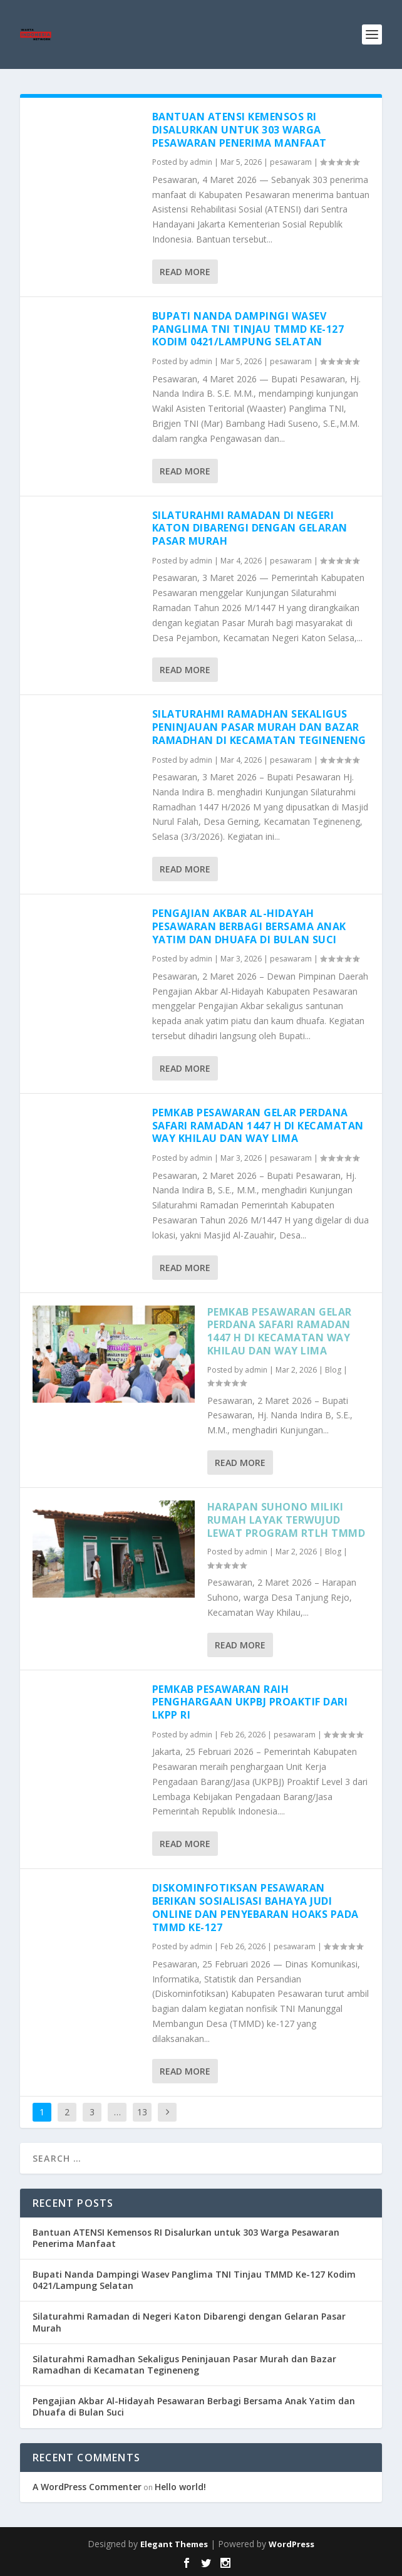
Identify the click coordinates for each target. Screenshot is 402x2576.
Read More (185, 272)
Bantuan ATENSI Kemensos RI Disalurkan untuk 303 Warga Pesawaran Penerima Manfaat (239, 130)
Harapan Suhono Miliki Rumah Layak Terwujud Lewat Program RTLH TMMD (286, 1520)
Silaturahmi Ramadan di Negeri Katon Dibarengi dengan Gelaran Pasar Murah (250, 528)
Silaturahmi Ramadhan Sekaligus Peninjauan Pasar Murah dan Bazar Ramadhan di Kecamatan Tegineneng (259, 727)
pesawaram (291, 162)
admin (201, 162)
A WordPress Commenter (87, 2487)
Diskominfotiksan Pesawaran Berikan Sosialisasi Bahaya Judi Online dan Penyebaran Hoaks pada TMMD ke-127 (255, 1907)
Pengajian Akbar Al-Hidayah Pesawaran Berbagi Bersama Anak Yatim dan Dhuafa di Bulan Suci (249, 926)
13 (142, 2112)
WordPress (291, 2544)
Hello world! (180, 2487)
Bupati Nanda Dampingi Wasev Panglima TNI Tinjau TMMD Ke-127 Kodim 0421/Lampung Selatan (248, 329)
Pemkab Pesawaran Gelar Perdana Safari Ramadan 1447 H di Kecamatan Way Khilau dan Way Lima (258, 1126)
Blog (333, 1369)
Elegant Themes (174, 2544)
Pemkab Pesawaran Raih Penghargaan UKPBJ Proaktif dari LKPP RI (250, 1702)
